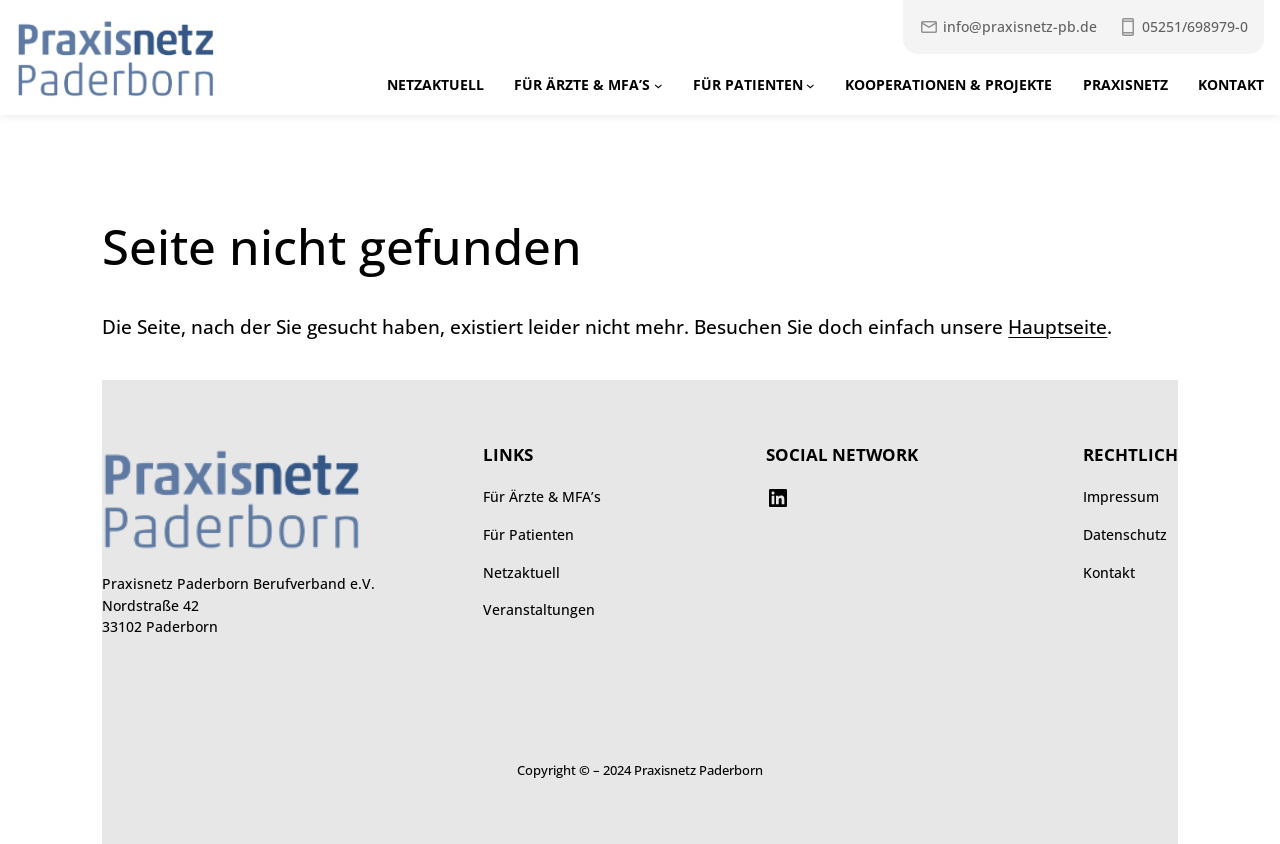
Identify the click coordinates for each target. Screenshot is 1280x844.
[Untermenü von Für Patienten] (810, 85)
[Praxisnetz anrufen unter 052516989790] (1183, 27)
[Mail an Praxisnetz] (1008, 27)
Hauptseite (1057, 327)
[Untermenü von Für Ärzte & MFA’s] (658, 85)
